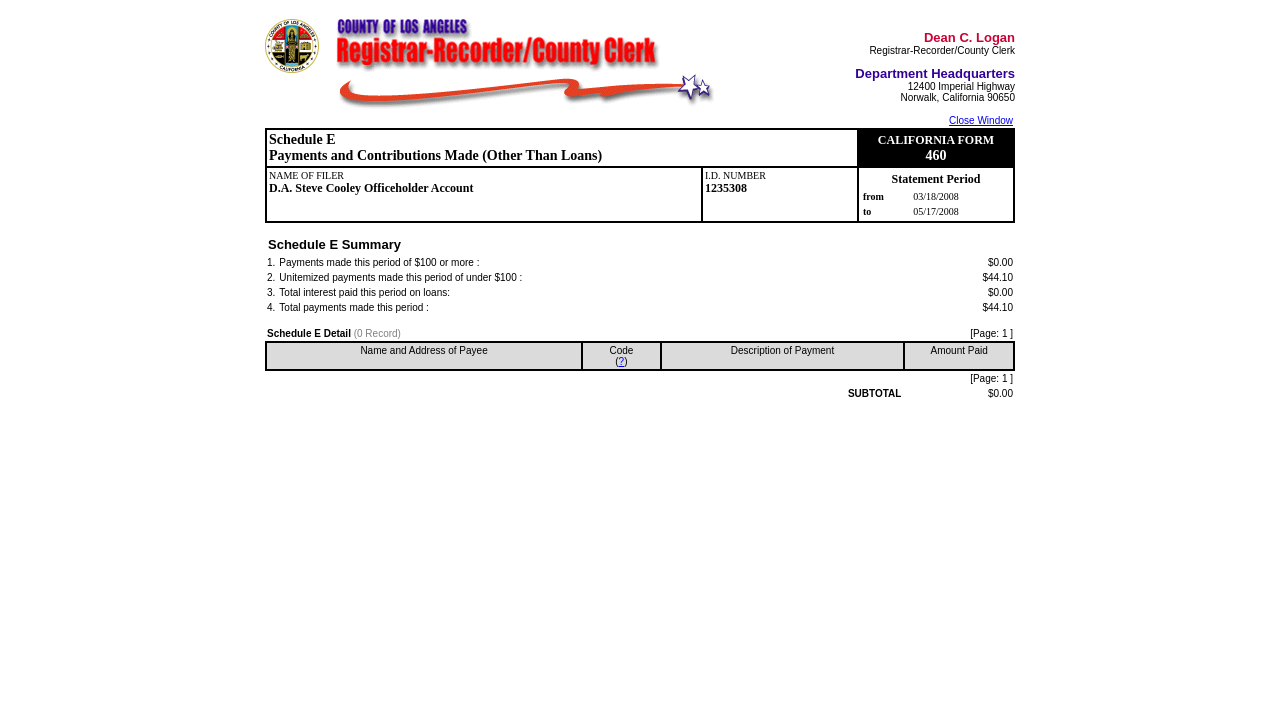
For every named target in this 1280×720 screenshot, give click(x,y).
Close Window (981, 120)
